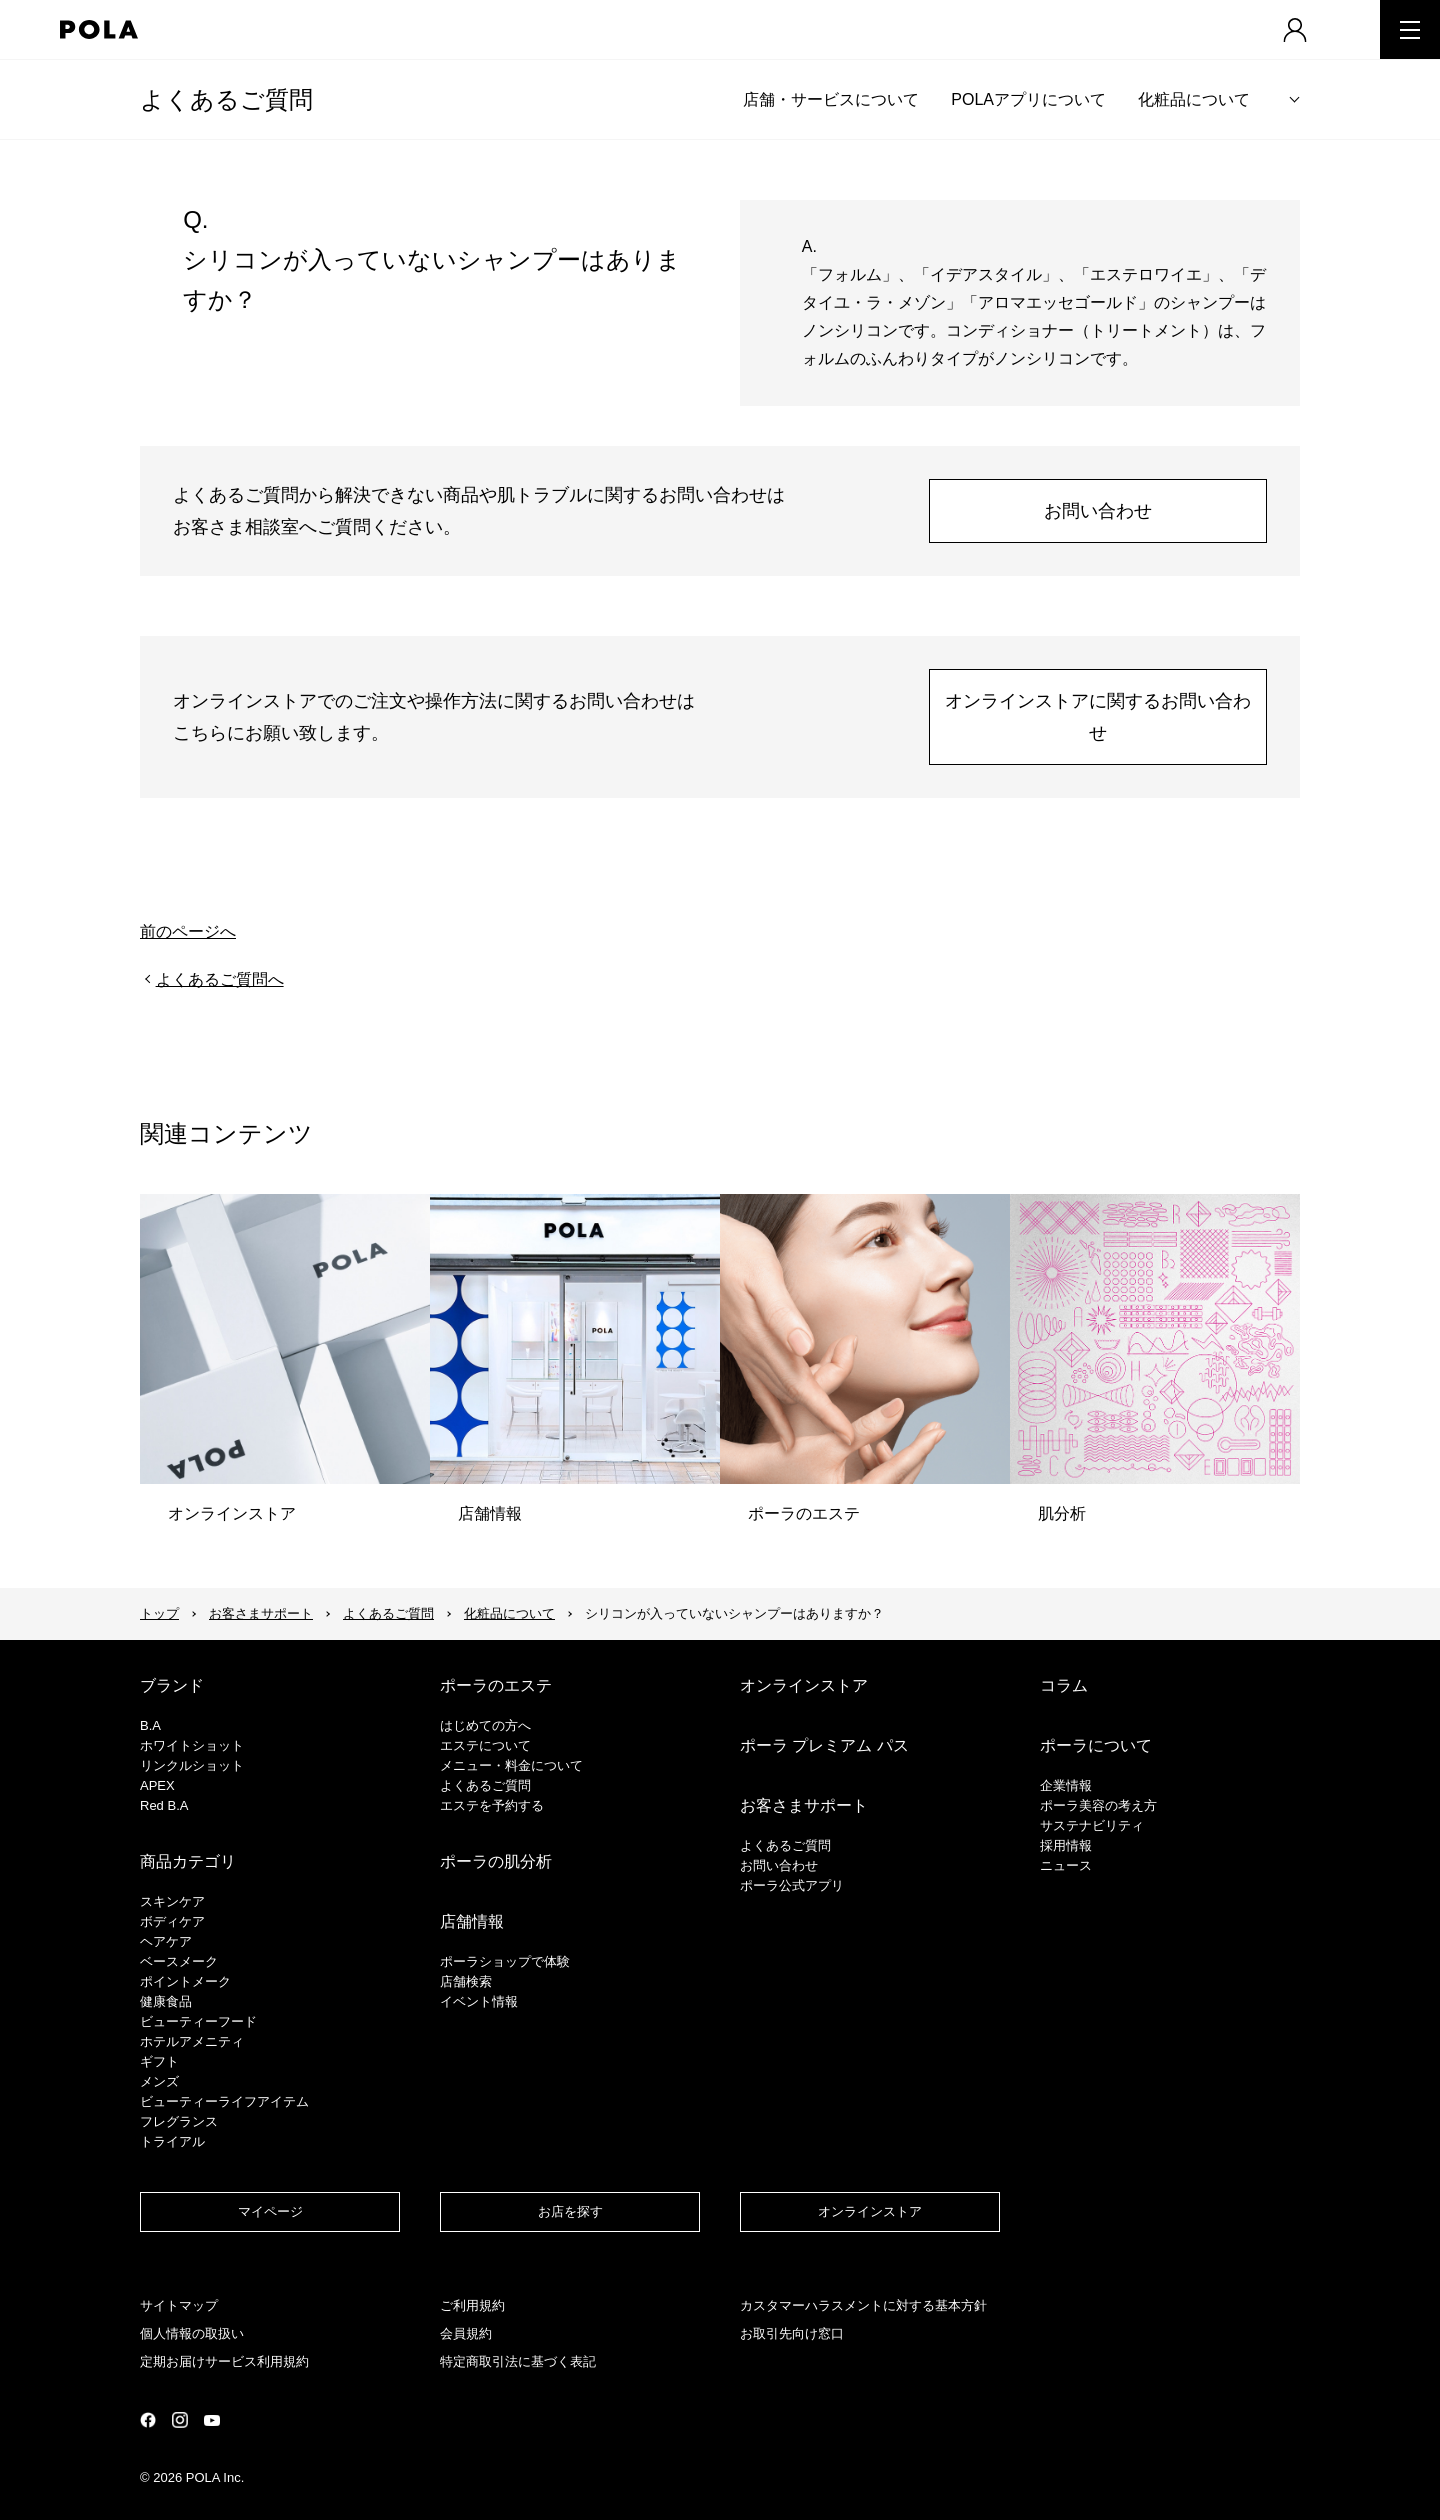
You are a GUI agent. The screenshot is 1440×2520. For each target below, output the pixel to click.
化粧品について (1194, 99)
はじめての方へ (485, 1725)
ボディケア (172, 1921)
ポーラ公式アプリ (792, 1885)
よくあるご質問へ (220, 979)
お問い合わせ (1098, 511)
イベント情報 (479, 2001)
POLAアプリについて (1028, 99)
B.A (150, 1725)
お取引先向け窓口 (792, 2333)
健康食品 (166, 2001)
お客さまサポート (261, 1613)
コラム (1064, 1685)
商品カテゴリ (188, 1861)
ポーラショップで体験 (505, 1961)
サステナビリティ (1092, 1825)
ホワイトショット (192, 1745)
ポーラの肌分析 (496, 1861)
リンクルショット (192, 1765)
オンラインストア (804, 1685)
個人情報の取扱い (192, 2333)
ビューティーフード (198, 2021)
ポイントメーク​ (185, 1981)
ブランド (172, 1685)
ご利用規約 (472, 2305)
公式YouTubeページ (212, 2420)
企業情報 (1066, 1785)
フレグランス (179, 2121)
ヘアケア (166, 1941)
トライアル (172, 2141)
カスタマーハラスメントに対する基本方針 (863, 2305)
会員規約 (466, 2333)
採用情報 (1066, 1845)
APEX (157, 1785)
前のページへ (188, 931)
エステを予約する (492, 1805)
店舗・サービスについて (831, 99)
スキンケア (172, 1901)
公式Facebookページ (148, 2420)
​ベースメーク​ (179, 1961)
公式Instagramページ (180, 2420)
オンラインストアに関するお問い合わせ (1098, 717)
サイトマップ (179, 2305)
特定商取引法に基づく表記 (518, 2361)
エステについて (485, 1745)
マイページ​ (270, 2211)
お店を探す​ (570, 2211)
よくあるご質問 (226, 99)
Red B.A (164, 1805)
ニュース (1066, 1865)
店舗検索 (466, 1981)
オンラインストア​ (870, 2211)
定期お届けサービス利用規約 (224, 2361)
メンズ (159, 2081)
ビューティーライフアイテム (224, 2101)
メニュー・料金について (511, 1765)
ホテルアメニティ (192, 2041)
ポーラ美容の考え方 (1098, 1805)
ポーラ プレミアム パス (824, 1745)
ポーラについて (1096, 1745)
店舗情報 (472, 1921)
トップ (159, 1613)
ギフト (159, 2061)
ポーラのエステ (496, 1685)
